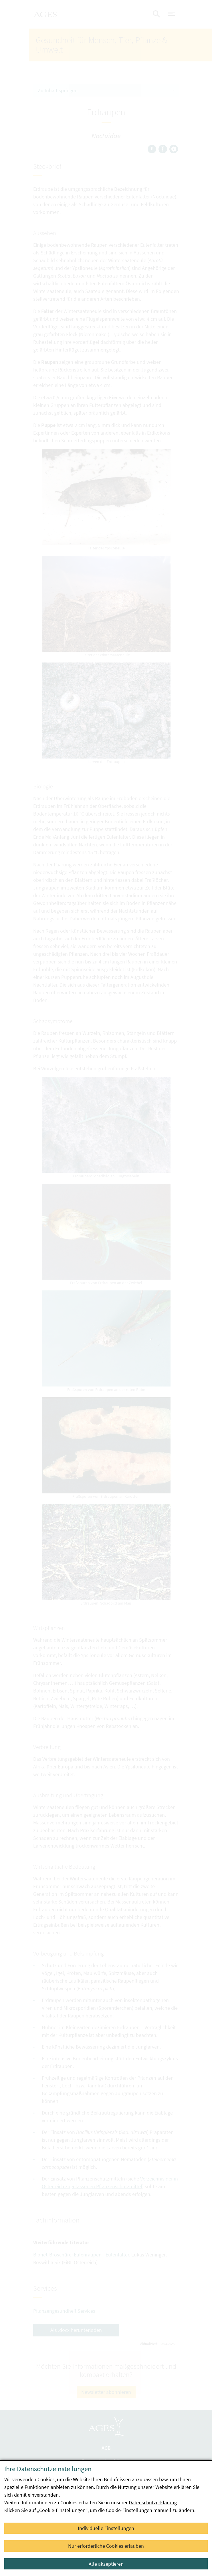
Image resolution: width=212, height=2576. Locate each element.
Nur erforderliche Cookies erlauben (106, 2546)
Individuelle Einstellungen (106, 2528)
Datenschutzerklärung (153, 2502)
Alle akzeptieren (106, 2564)
